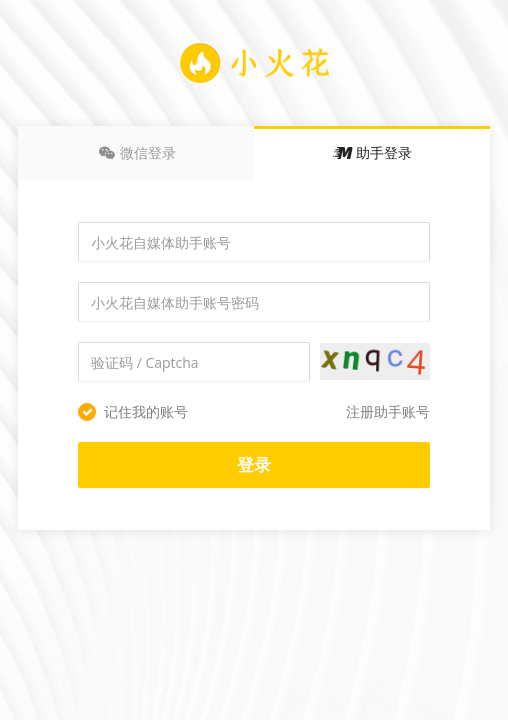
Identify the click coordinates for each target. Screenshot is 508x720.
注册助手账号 (388, 411)
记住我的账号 (133, 411)
